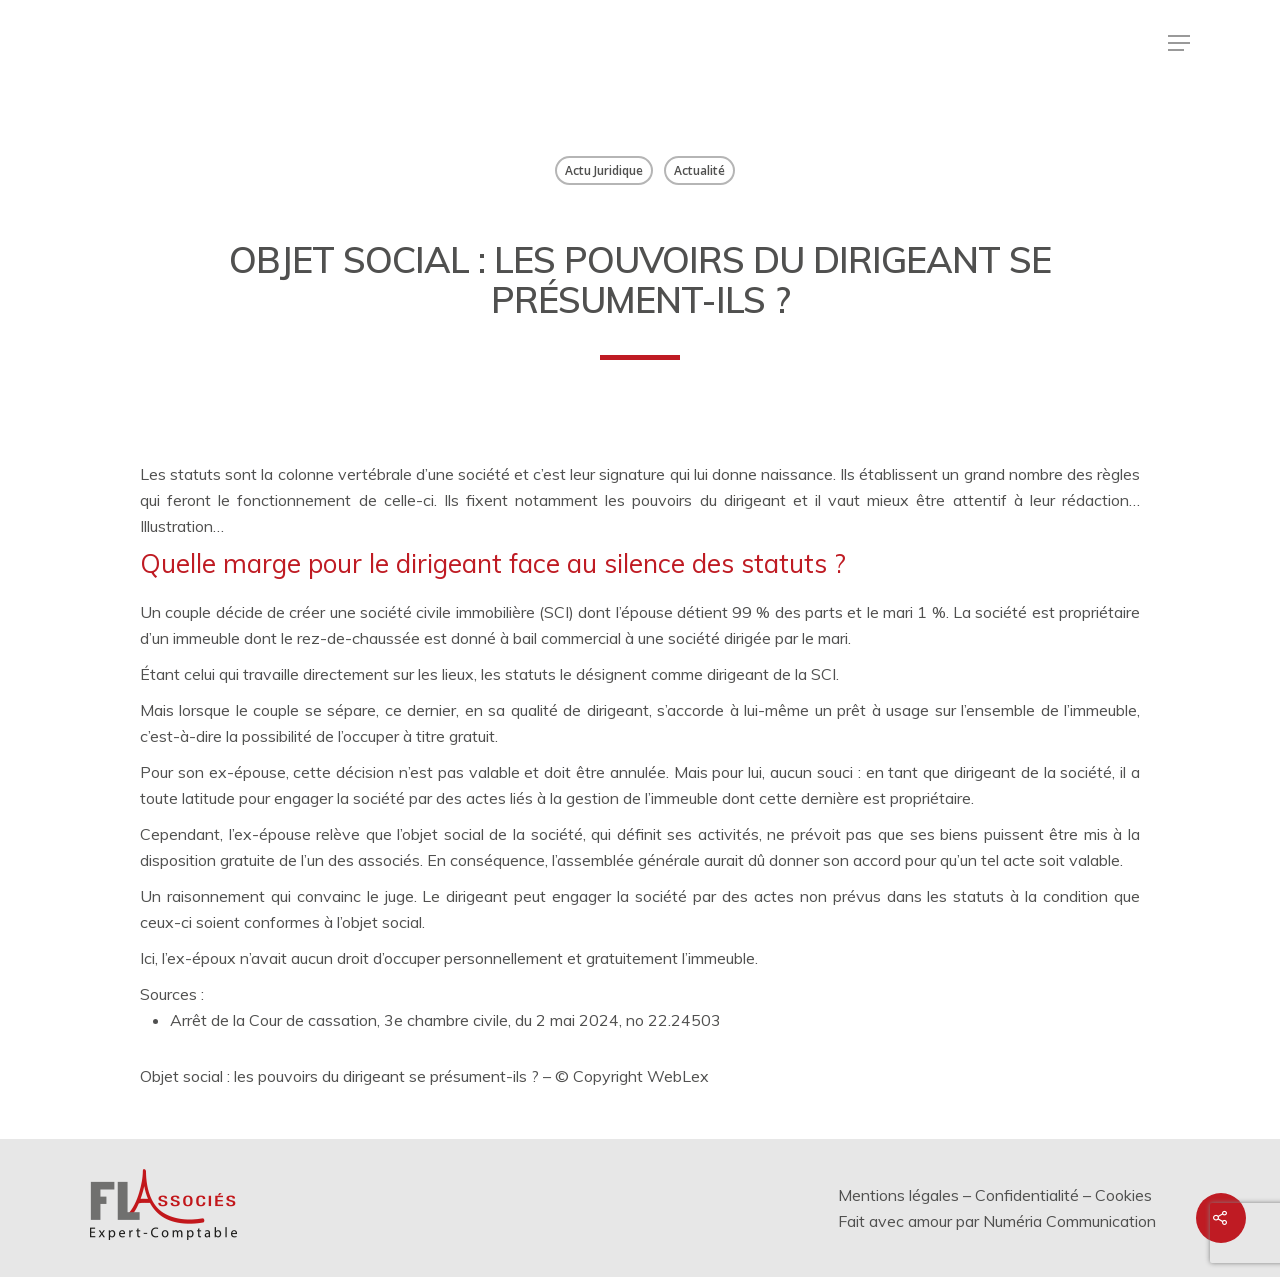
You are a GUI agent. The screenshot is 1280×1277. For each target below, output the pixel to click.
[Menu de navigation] (1179, 43)
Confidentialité (1027, 1195)
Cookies (1123, 1195)
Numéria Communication (1069, 1221)
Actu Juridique (604, 170)
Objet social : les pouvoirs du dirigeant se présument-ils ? (339, 1076)
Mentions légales (898, 1195)
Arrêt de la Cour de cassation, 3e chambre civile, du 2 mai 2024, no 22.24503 (445, 1020)
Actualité (699, 170)
